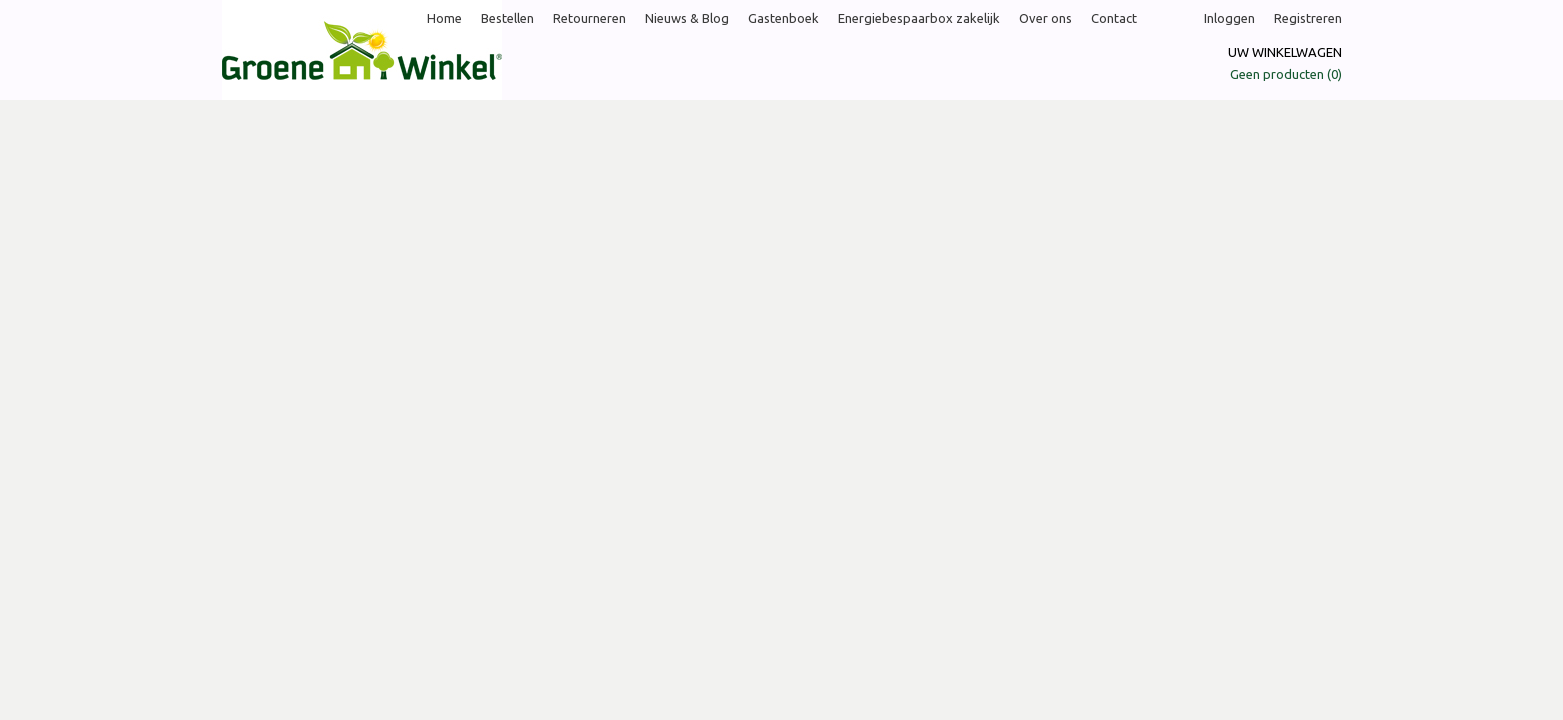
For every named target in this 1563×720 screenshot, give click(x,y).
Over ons (1045, 18)
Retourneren (589, 18)
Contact (1114, 18)
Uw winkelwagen (1285, 52)
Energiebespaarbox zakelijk (919, 18)
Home (444, 18)
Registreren (1308, 18)
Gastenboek (783, 18)
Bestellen (507, 18)
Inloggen (1229, 18)
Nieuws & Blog (687, 18)
